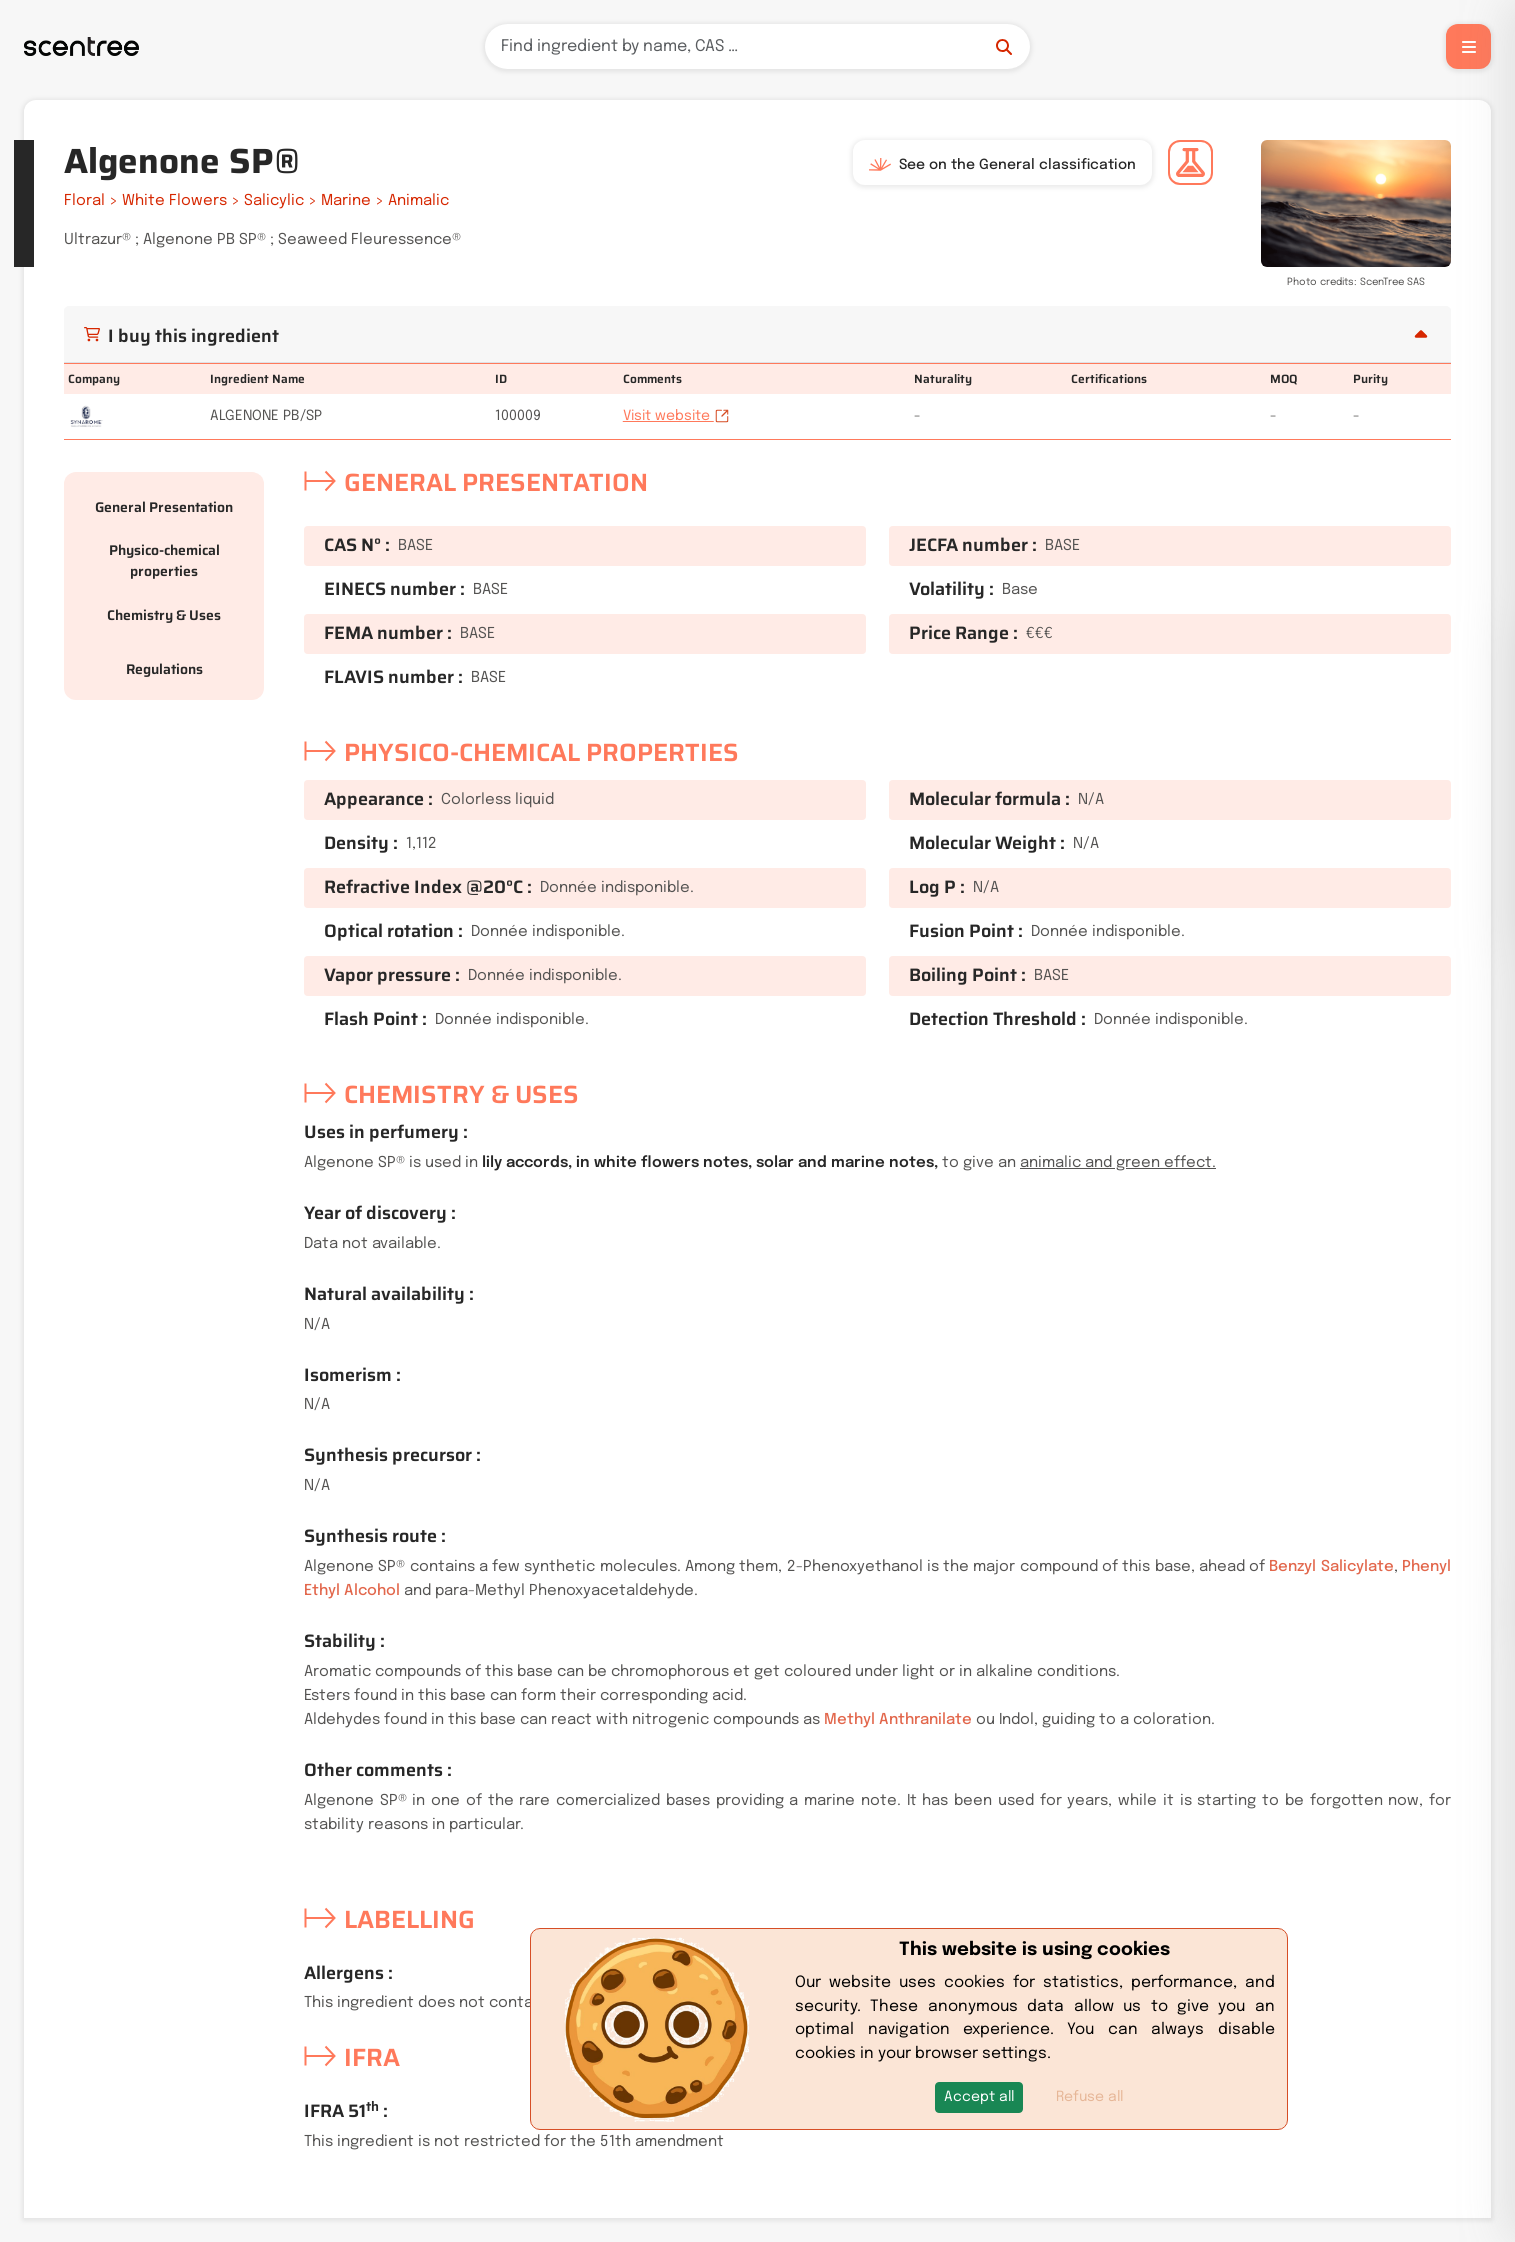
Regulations (164, 669)
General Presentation (164, 507)
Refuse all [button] (1089, 2097)
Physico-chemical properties (164, 560)
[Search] (757, 46)
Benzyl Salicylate (1331, 1567)
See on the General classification (1002, 165)
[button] (979, 2097)
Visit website (676, 416)
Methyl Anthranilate (898, 1720)
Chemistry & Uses (164, 615)
